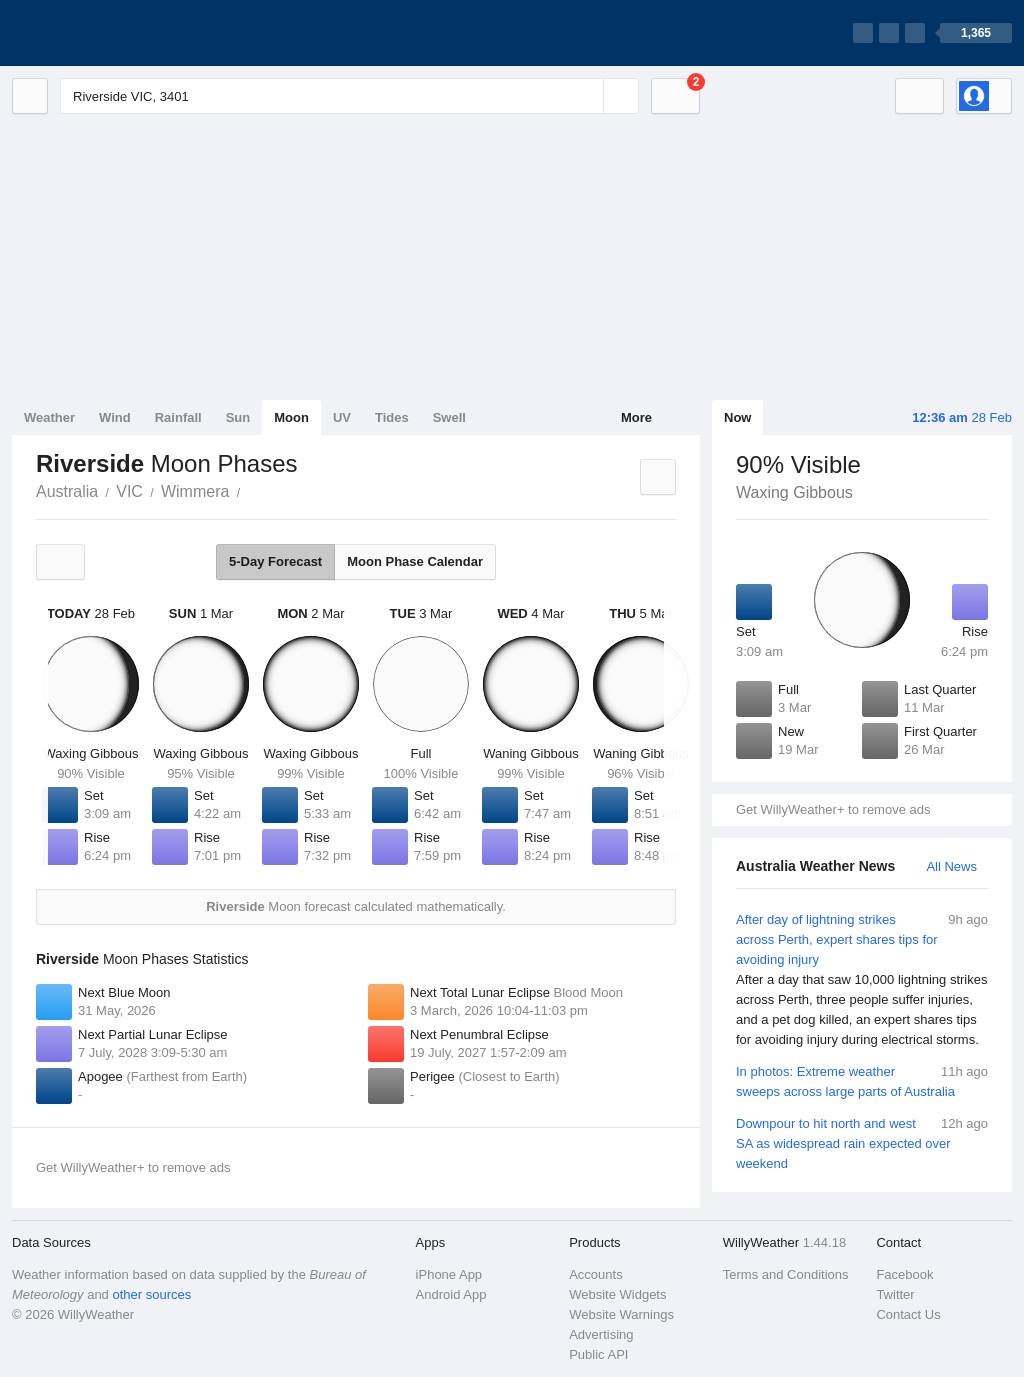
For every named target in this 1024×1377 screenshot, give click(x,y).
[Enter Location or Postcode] (349, 96)
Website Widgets (617, 1294)
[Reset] (586, 96)
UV (342, 417)
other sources (151, 1294)
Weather (49, 417)
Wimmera (195, 491)
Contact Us (908, 1314)
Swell (449, 417)
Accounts (595, 1274)
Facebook (904, 1274)
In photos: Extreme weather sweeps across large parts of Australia (862, 1080)
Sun (238, 417)
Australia (67, 491)
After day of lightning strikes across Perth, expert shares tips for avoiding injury (862, 980)
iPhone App (449, 1274)
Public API (598, 1354)
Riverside (251, 490)
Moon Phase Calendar (415, 561)
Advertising (601, 1334)
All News (951, 866)
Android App (451, 1294)
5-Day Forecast (275, 561)
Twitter (895, 1294)
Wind (115, 417)
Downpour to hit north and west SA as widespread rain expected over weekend (862, 1142)
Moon (291, 417)
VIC (129, 491)
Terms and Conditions (786, 1274)
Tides (392, 417)
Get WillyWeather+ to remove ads (833, 809)
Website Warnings (621, 1314)
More (636, 417)
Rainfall (178, 417)
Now (737, 417)
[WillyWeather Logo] (106, 33)
